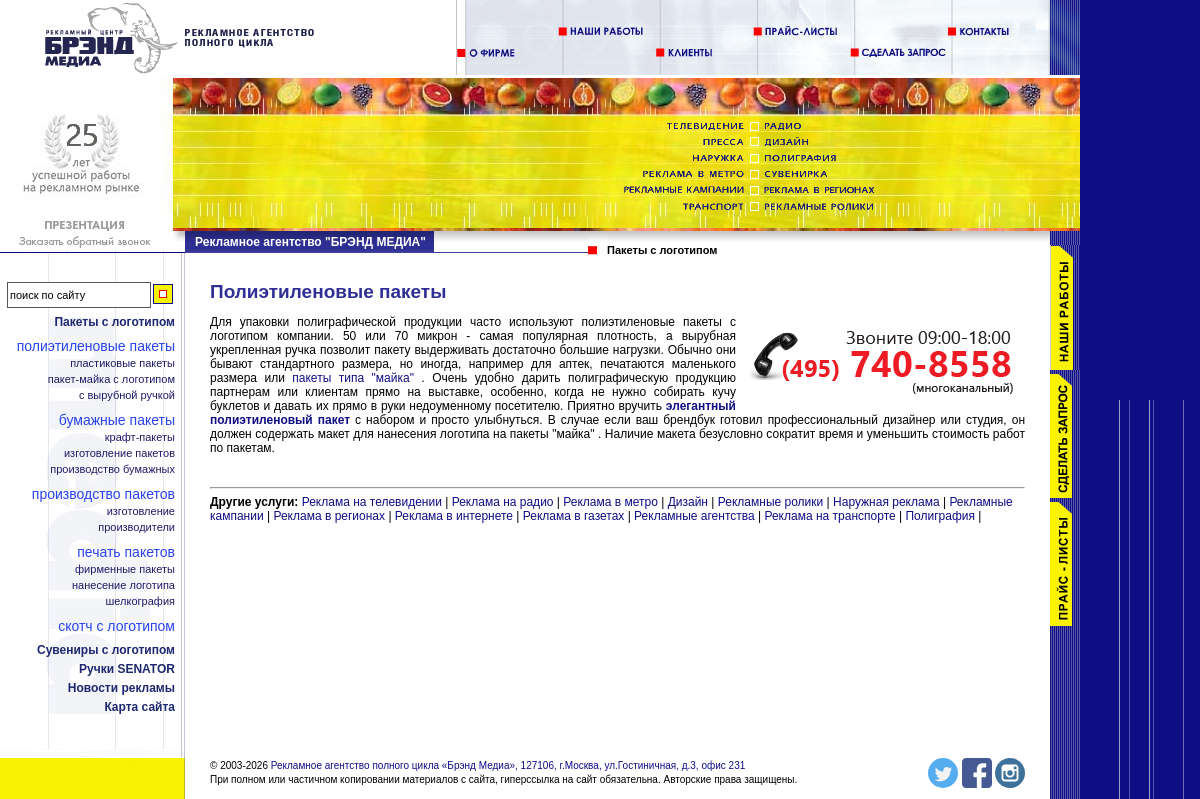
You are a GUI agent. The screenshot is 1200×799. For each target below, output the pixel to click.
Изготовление (141, 511)
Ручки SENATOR (127, 669)
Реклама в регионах (329, 516)
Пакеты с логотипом (114, 322)
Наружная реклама (886, 502)
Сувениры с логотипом (106, 650)
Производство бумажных (112, 469)
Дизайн (688, 502)
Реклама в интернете (454, 516)
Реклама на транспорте (829, 516)
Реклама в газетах (575, 516)
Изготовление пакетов (119, 453)
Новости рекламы (121, 688)
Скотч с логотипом (116, 626)
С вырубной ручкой (127, 395)
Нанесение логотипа (123, 585)
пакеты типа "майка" (353, 378)
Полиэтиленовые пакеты (96, 346)
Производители (136, 527)
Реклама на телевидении (372, 502)
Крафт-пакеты (140, 437)
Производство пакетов (103, 494)
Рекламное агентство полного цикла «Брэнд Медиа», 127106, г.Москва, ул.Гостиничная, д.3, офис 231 (508, 765)
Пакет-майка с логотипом (111, 379)
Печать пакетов (126, 552)
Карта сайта (139, 707)
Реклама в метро (610, 502)
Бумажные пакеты (117, 420)
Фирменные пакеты (125, 569)
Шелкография (140, 601)
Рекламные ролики (770, 502)
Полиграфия (940, 516)
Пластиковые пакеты (122, 363)
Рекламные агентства (696, 516)
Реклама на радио (503, 502)
